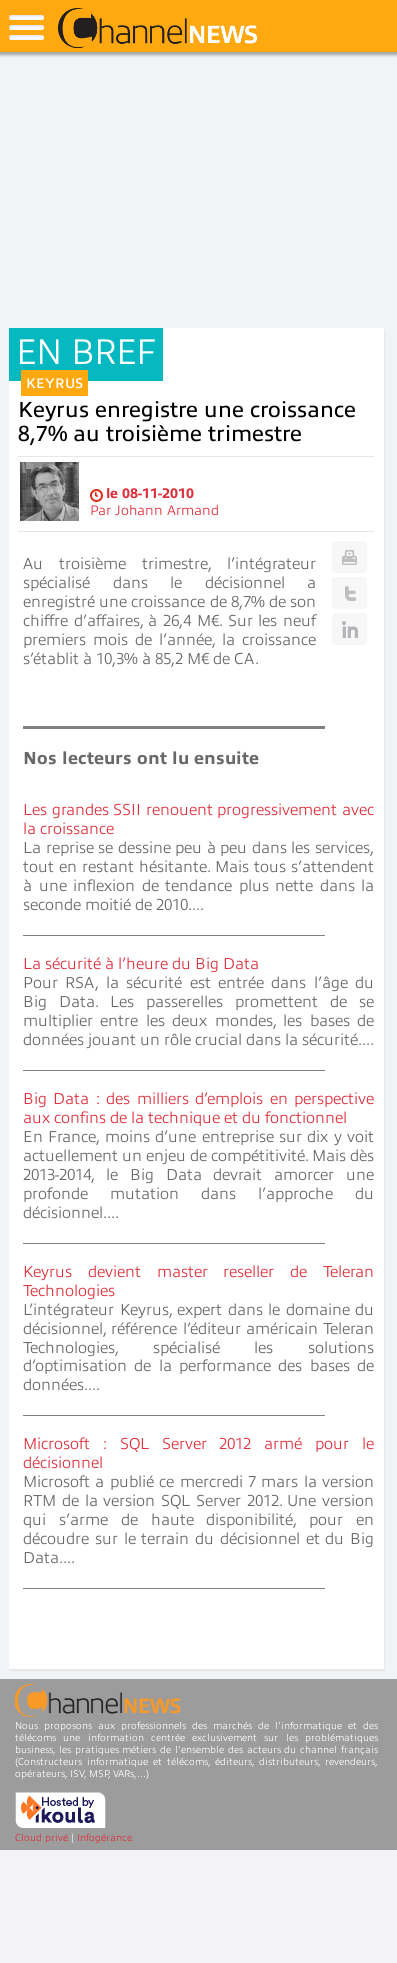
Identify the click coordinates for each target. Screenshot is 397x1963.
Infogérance (104, 1837)
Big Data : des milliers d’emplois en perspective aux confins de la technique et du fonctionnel (198, 1108)
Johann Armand (167, 510)
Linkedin (349, 629)
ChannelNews (157, 29)
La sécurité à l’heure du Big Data (141, 964)
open (26, 27)
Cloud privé (41, 1837)
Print (349, 557)
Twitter (349, 593)
